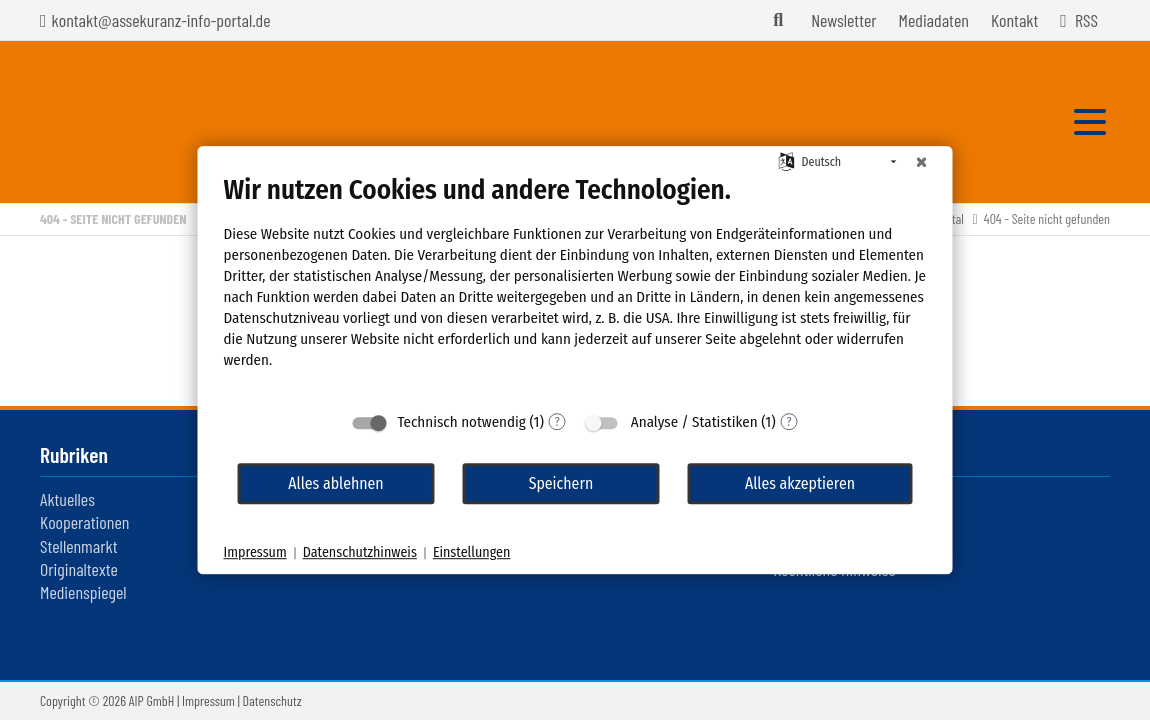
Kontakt (1014, 20)
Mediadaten (934, 20)
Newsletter (843, 20)
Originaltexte (79, 569)
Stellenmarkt (78, 546)
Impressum (208, 700)
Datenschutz (272, 700)
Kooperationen (84, 522)
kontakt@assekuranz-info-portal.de (161, 20)
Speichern (561, 483)
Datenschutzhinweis (360, 552)
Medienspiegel (83, 592)
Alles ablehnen (335, 483)
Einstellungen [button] (471, 552)
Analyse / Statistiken (694, 422)
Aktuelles (67, 499)
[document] (575, 287)
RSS (1086, 20)
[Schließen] (922, 162)
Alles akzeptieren (800, 483)
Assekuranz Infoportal (154, 122)
